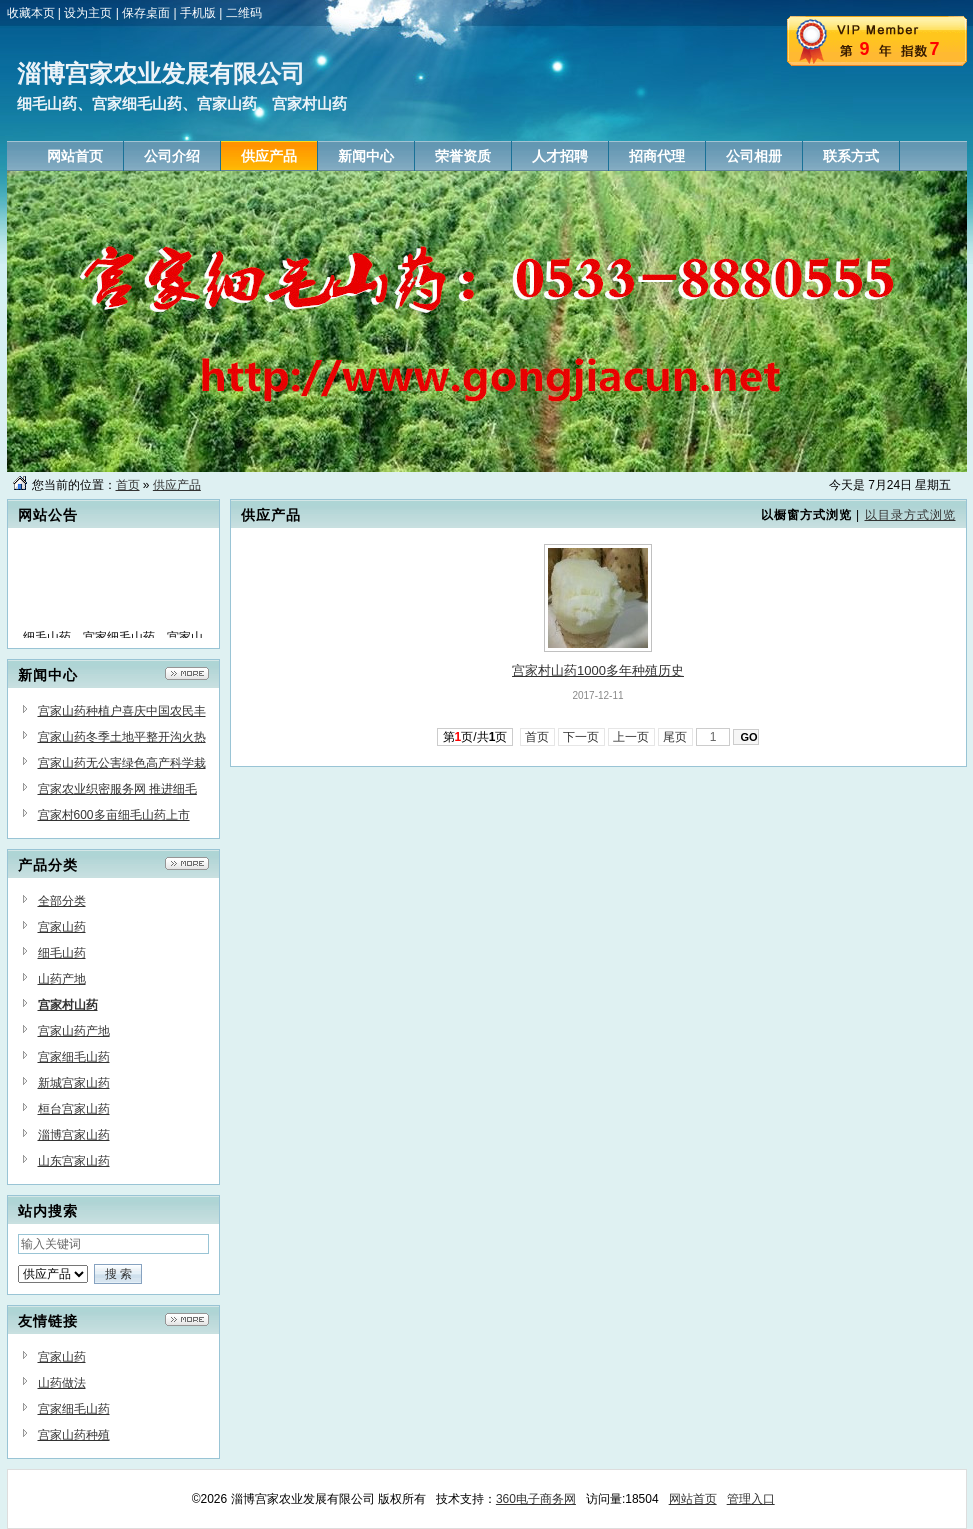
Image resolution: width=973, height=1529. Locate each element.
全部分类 (62, 901)
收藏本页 (31, 13)
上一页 (631, 737)
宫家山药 (62, 927)
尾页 (675, 737)
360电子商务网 (536, 1499)
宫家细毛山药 (74, 1057)
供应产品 (177, 485)
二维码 (244, 13)
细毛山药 (62, 953)
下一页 (581, 737)
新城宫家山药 (74, 1083)
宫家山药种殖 (74, 1435)
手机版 (198, 13)
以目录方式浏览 (910, 515)
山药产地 (62, 979)
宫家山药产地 (74, 1031)
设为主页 (88, 13)
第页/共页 (475, 737)
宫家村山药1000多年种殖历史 (598, 670)
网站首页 (693, 1499)
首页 (128, 485)
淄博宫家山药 (74, 1135)
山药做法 (62, 1383)
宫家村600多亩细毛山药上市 (114, 815)
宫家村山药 (68, 1005)
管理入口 (751, 1499)
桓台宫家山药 (74, 1109)
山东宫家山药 (74, 1161)
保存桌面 (146, 13)
